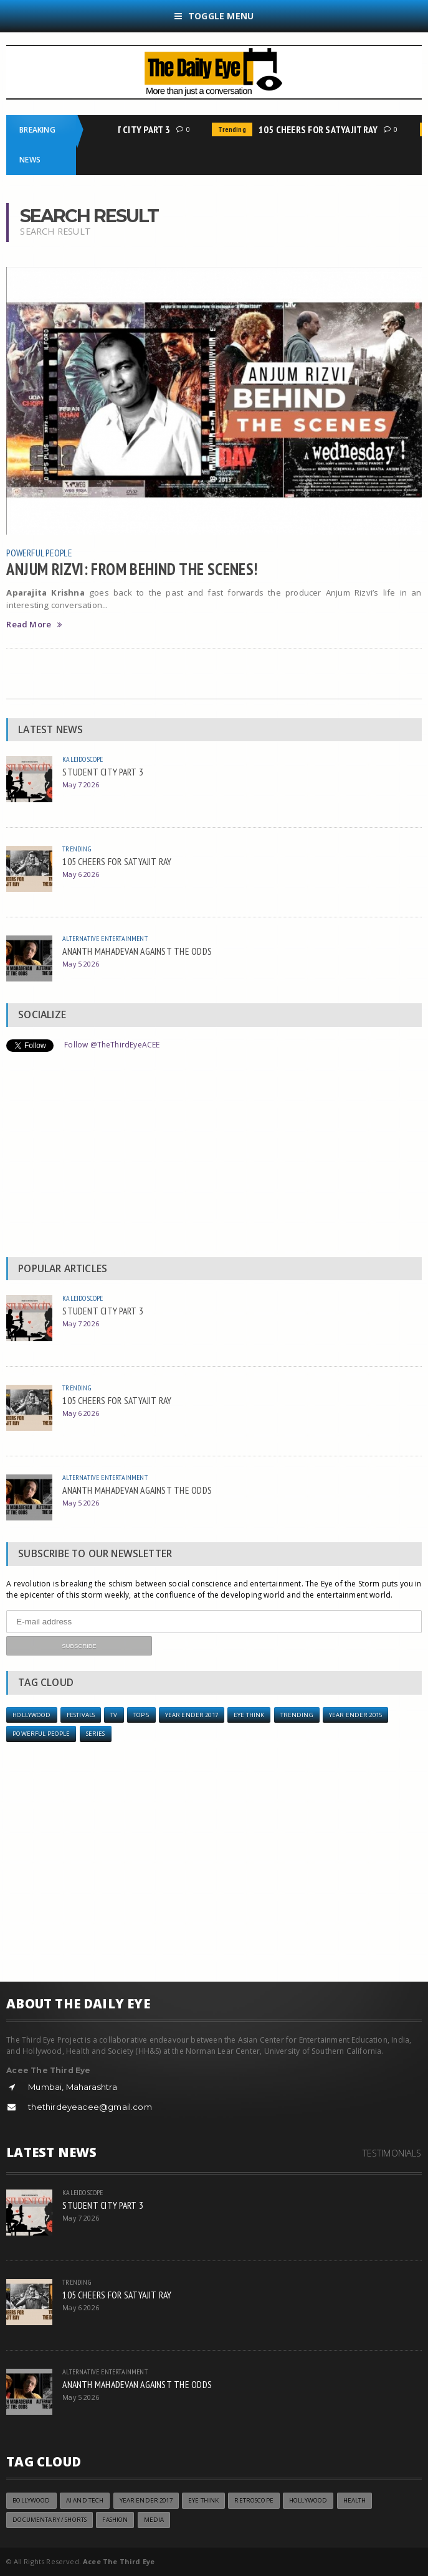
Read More (34, 625)
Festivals (81, 1715)
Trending (236, 129)
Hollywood (31, 1715)
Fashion (115, 2520)
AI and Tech (85, 2500)
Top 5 (141, 1715)
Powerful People (39, 552)
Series (95, 1734)
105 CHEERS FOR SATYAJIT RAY (322, 129)
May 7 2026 (80, 784)
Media (154, 2520)
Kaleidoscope (82, 759)
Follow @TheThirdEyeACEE (111, 1044)
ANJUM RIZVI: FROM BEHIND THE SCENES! (131, 568)
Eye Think (249, 1715)
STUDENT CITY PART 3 (130, 129)
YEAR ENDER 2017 (191, 1715)
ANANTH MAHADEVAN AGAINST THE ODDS (137, 951)
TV (113, 1715)
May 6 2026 (80, 874)
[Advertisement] (214, 1157)
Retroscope (253, 2500)
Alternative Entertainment (105, 938)
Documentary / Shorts (49, 2520)
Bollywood (31, 2500)
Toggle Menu (214, 16)
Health (354, 2500)
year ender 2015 (355, 1715)
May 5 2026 (80, 963)
